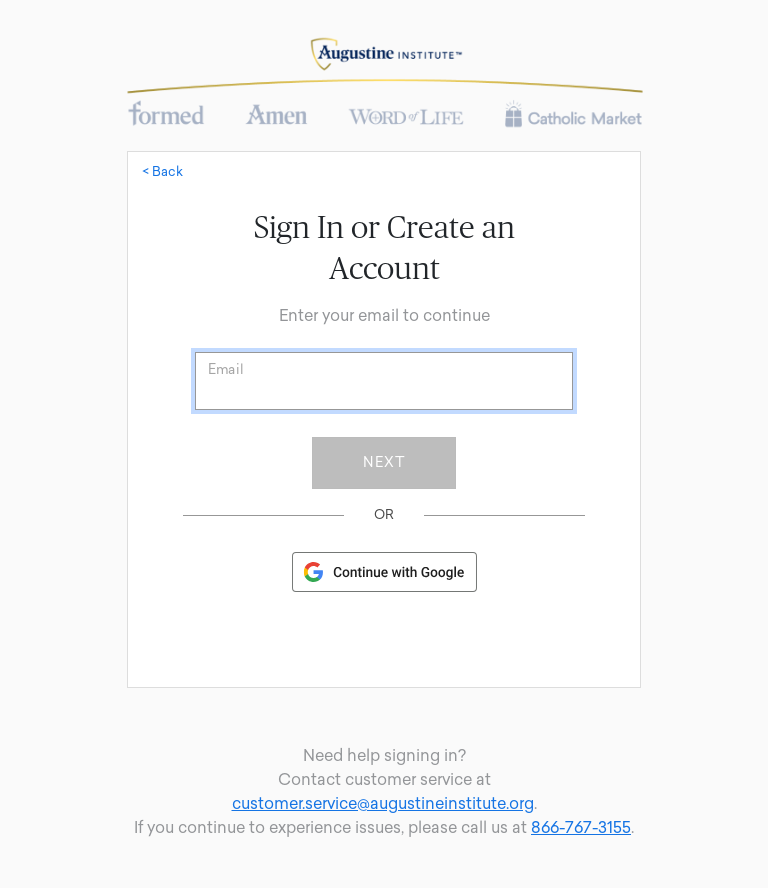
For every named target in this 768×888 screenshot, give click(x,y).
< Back (162, 172)
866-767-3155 (581, 827)
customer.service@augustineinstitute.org (383, 803)
